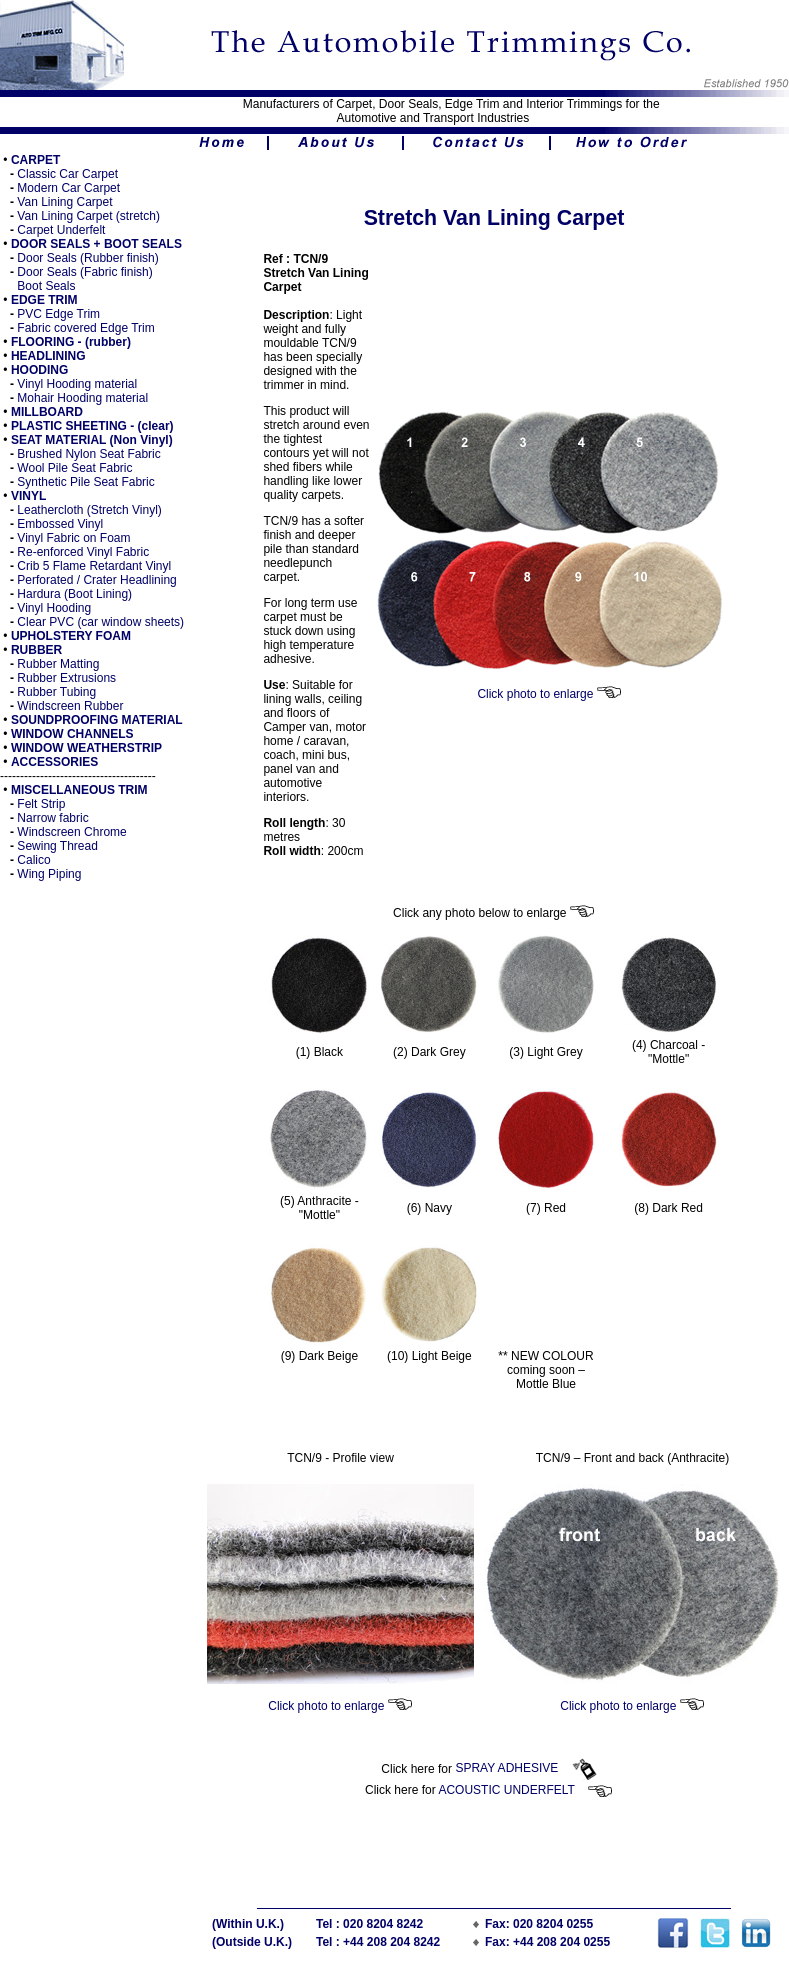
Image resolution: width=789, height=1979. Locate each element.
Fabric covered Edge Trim (85, 328)
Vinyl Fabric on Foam (73, 538)
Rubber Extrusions (66, 678)
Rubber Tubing (56, 692)
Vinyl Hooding (54, 608)
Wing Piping (49, 874)
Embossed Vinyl (60, 524)
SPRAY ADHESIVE (525, 1768)
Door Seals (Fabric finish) (84, 272)
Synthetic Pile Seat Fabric (85, 482)
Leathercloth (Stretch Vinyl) (88, 510)
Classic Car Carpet (67, 174)
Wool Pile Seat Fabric (74, 468)
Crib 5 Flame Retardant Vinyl (94, 566)
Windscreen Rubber (70, 706)
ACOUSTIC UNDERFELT (525, 1790)
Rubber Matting (58, 664)
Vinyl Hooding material (77, 384)
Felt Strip (41, 804)
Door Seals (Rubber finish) (87, 258)
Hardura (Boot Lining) (74, 594)
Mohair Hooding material (82, 398)
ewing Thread (61, 846)
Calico (33, 860)
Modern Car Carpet (68, 188)
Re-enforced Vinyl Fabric (83, 552)
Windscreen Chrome (71, 832)
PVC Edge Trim (58, 314)
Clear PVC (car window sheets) (100, 622)
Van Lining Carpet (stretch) (88, 216)
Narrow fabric (52, 818)
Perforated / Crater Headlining (96, 580)
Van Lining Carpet (64, 202)
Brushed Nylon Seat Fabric (88, 454)
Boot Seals (46, 286)
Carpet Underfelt (61, 230)
